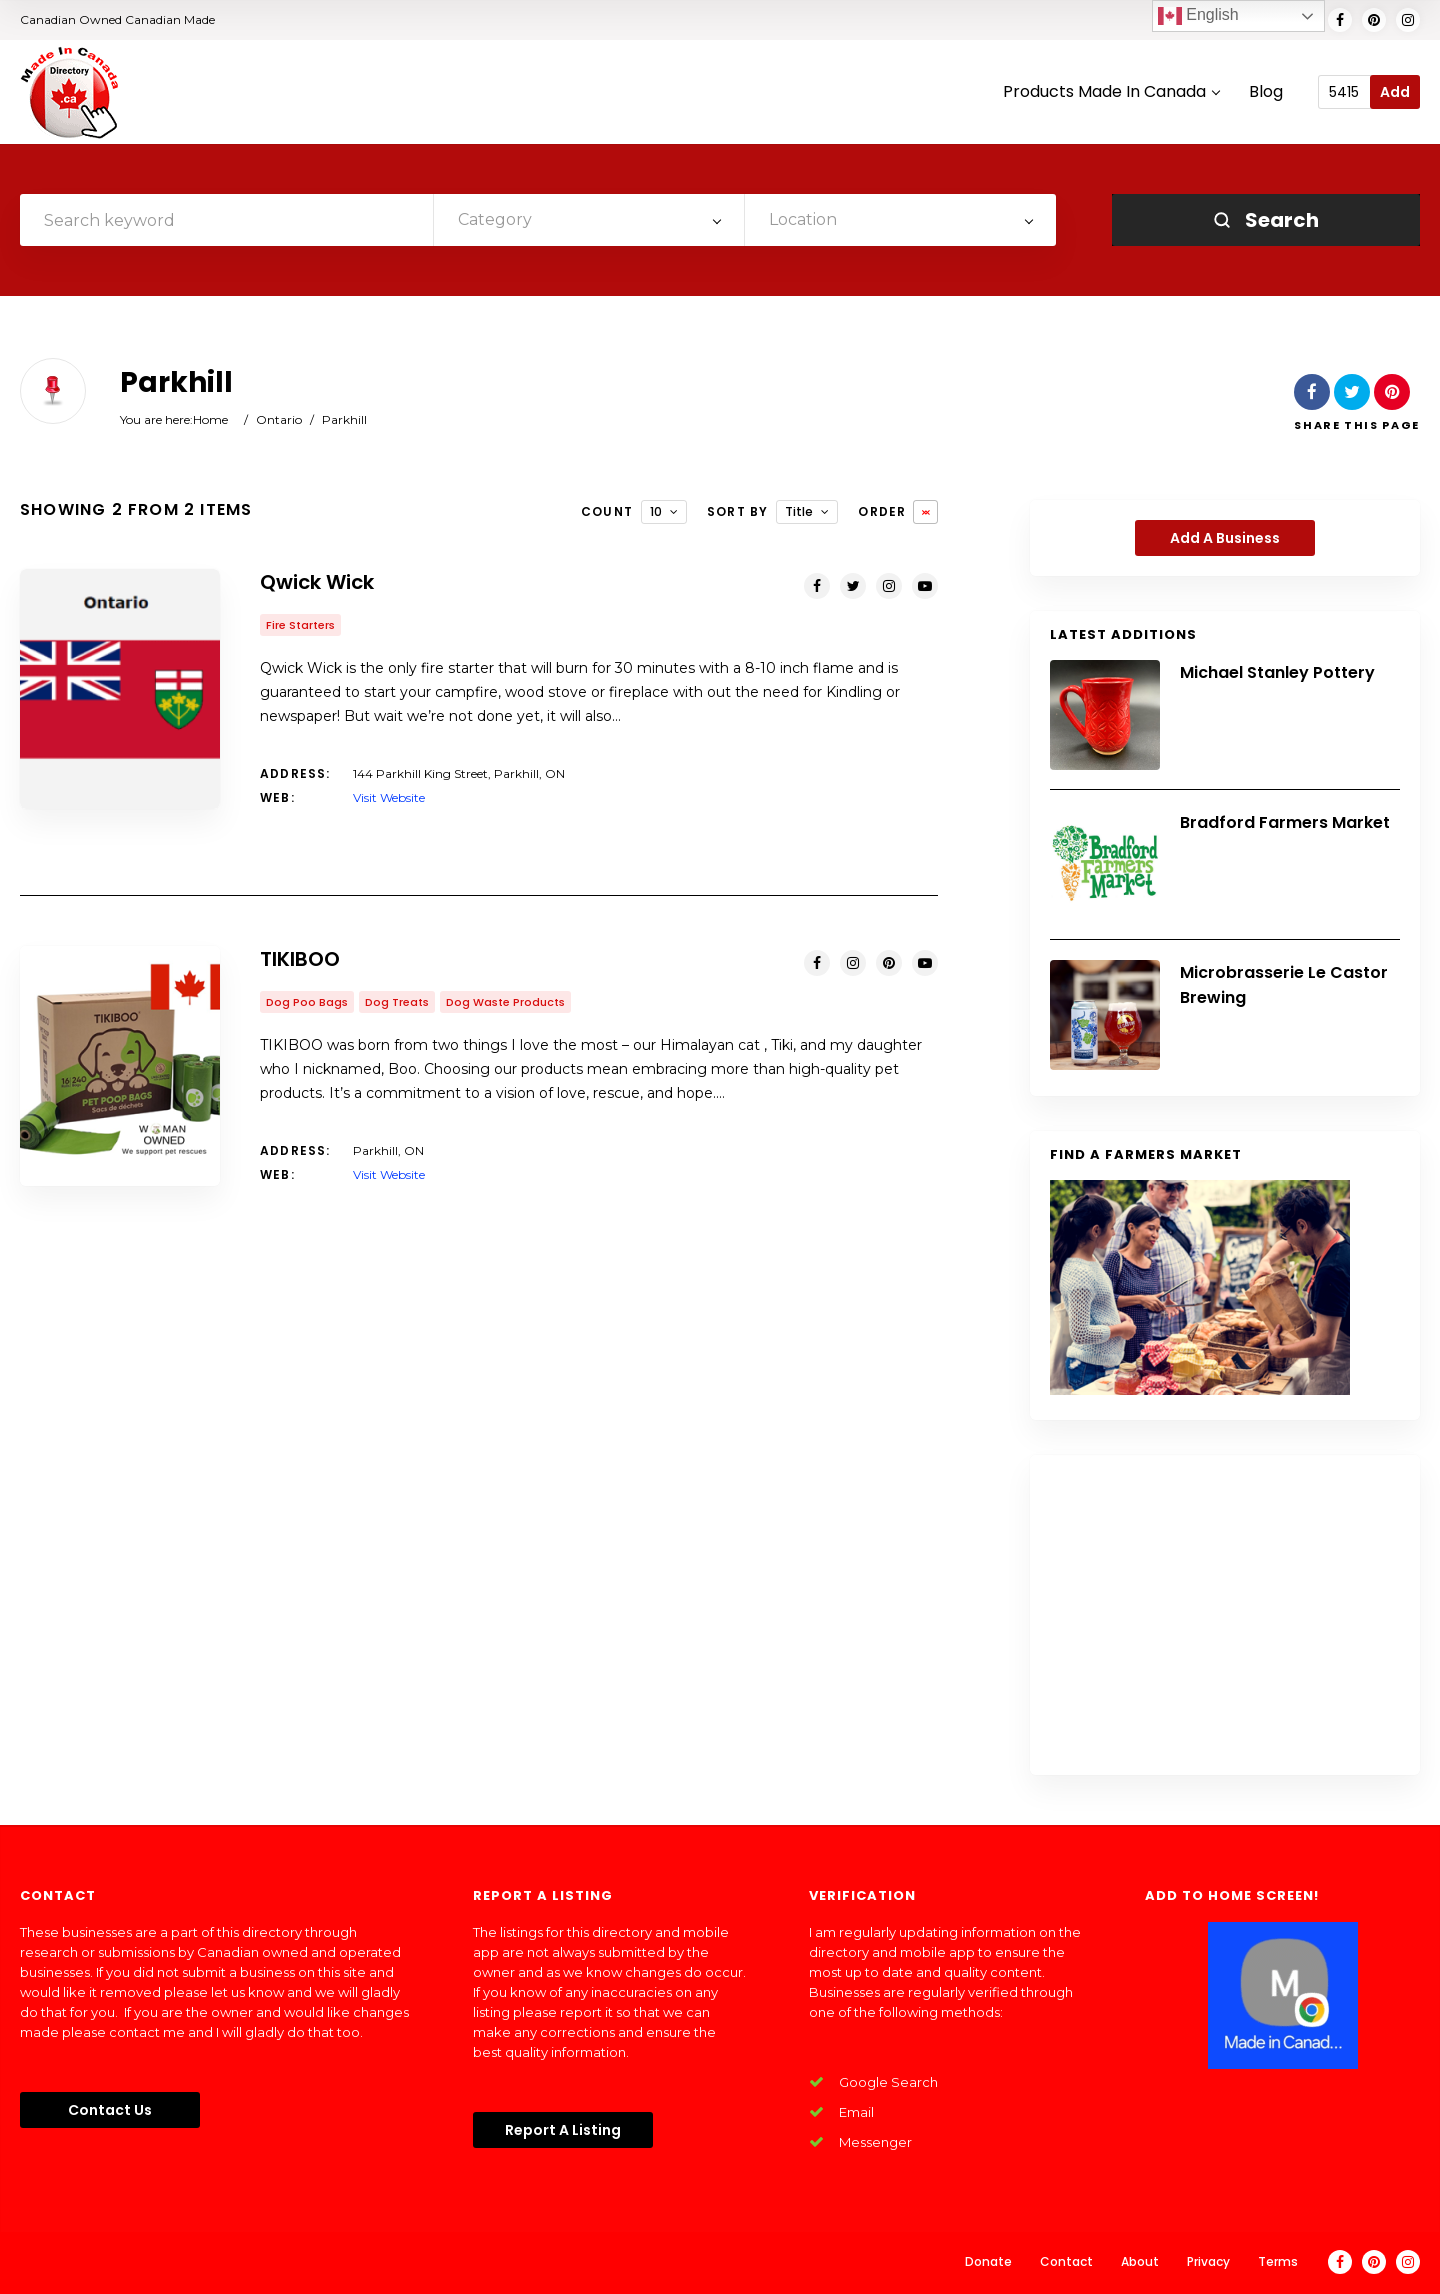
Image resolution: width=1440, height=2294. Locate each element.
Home (210, 419)
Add (1395, 92)
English (1198, 16)
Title (799, 511)
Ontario (279, 419)
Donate (988, 2261)
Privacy (1208, 2261)
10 (656, 511)
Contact (1066, 2261)
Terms (1278, 2261)
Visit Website (389, 797)
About (1140, 2261)
